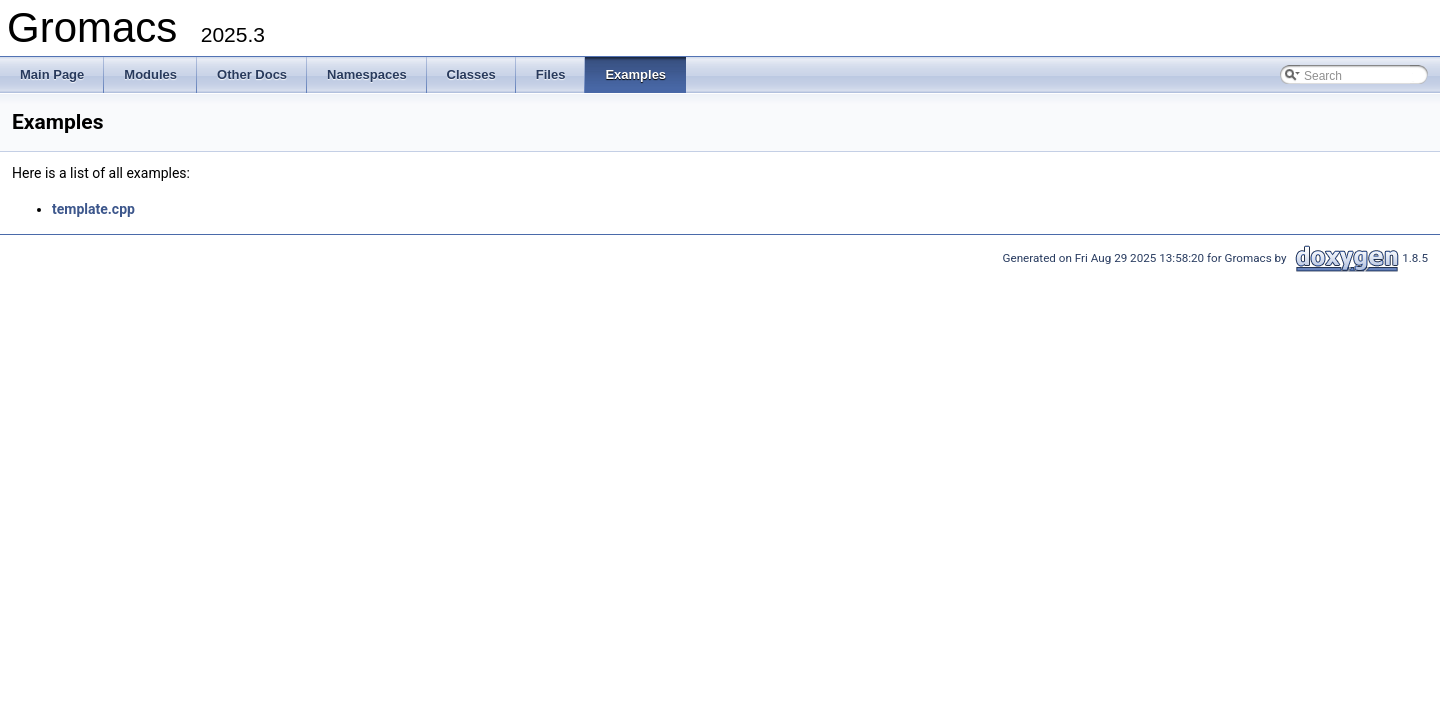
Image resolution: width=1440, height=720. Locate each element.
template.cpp (93, 209)
